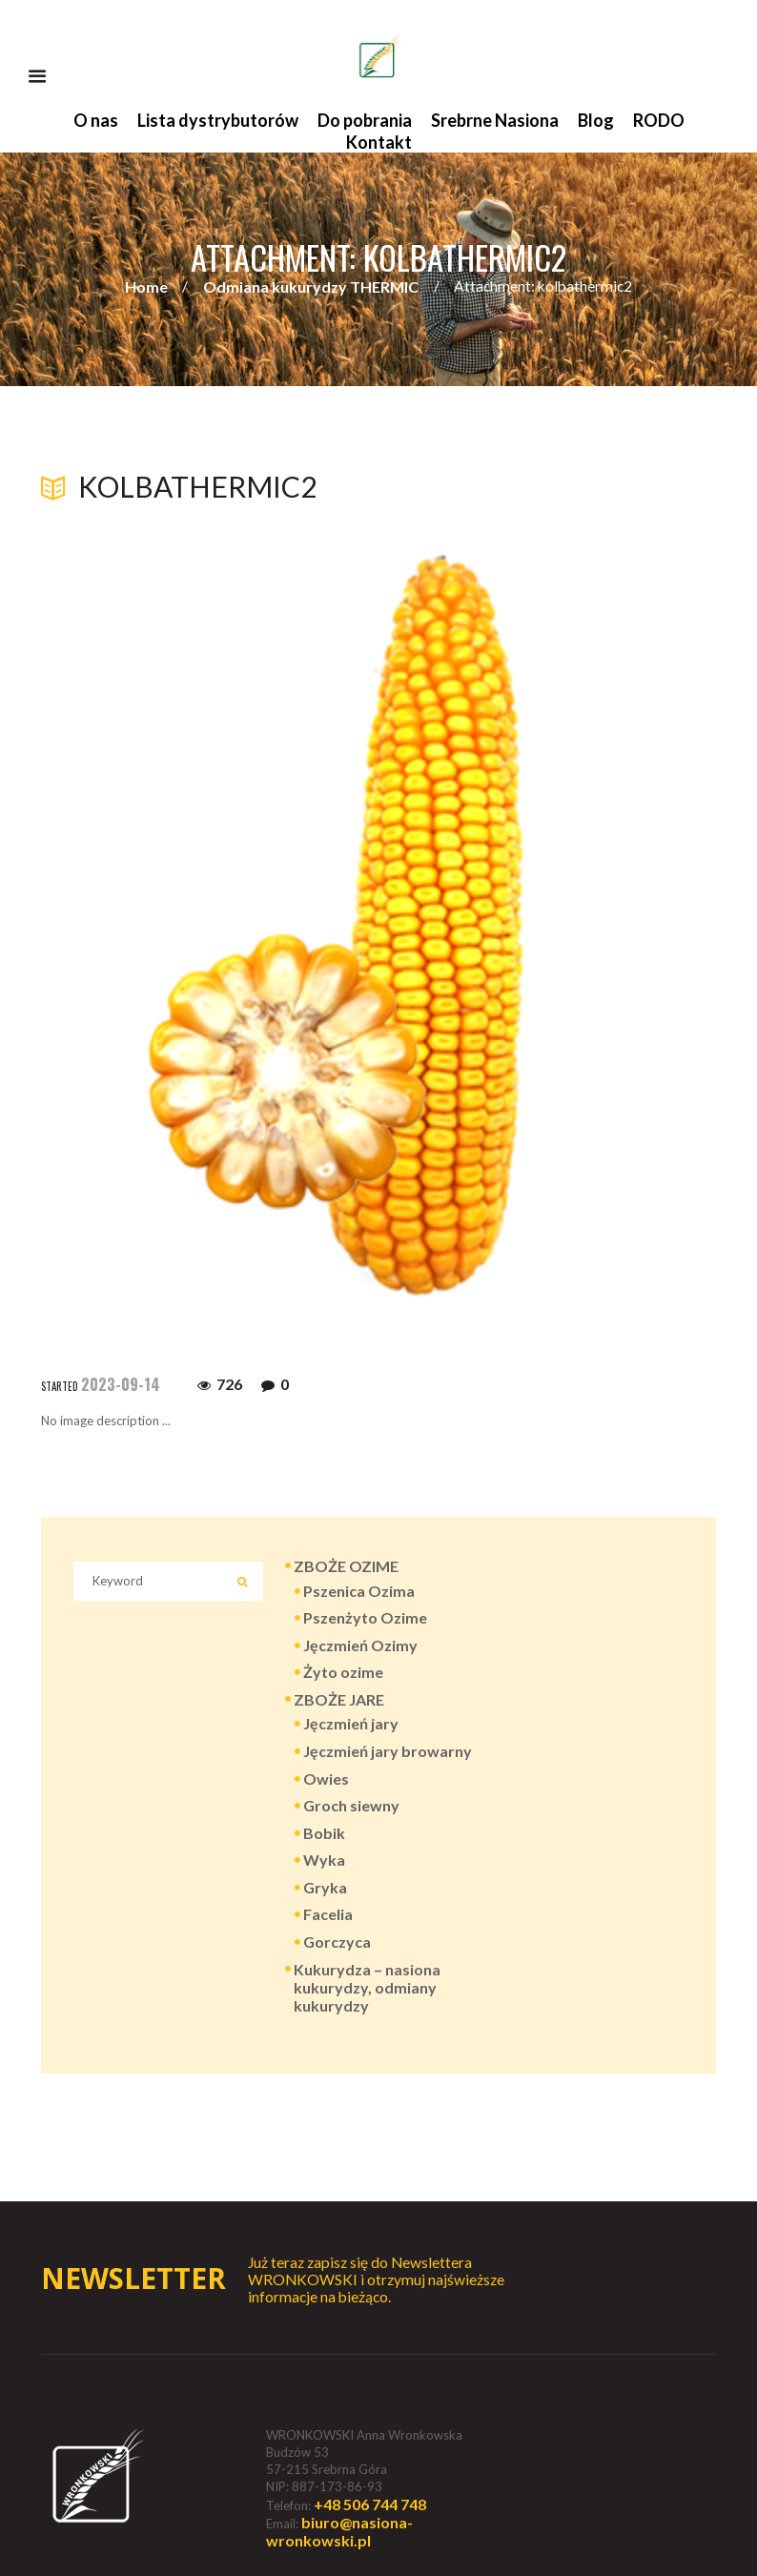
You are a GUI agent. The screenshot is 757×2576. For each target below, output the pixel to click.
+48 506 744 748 (370, 2504)
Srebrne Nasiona (495, 120)
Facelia (328, 1914)
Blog (596, 120)
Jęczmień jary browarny (387, 1751)
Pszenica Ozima (359, 1591)
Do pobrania (364, 120)
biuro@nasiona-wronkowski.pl (339, 2531)
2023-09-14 (120, 1384)
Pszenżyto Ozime (365, 1617)
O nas (95, 120)
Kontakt (379, 142)
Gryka (325, 1887)
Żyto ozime (343, 1672)
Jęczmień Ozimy (360, 1645)
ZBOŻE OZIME (346, 1566)
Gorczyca (337, 1941)
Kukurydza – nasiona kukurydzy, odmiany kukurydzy (367, 1987)
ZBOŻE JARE (339, 1699)
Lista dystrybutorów (217, 120)
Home (146, 286)
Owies (326, 1778)
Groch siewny (351, 1805)
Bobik (324, 1833)
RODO (659, 120)
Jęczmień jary (351, 1723)
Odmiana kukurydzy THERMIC (311, 286)
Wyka (324, 1859)
